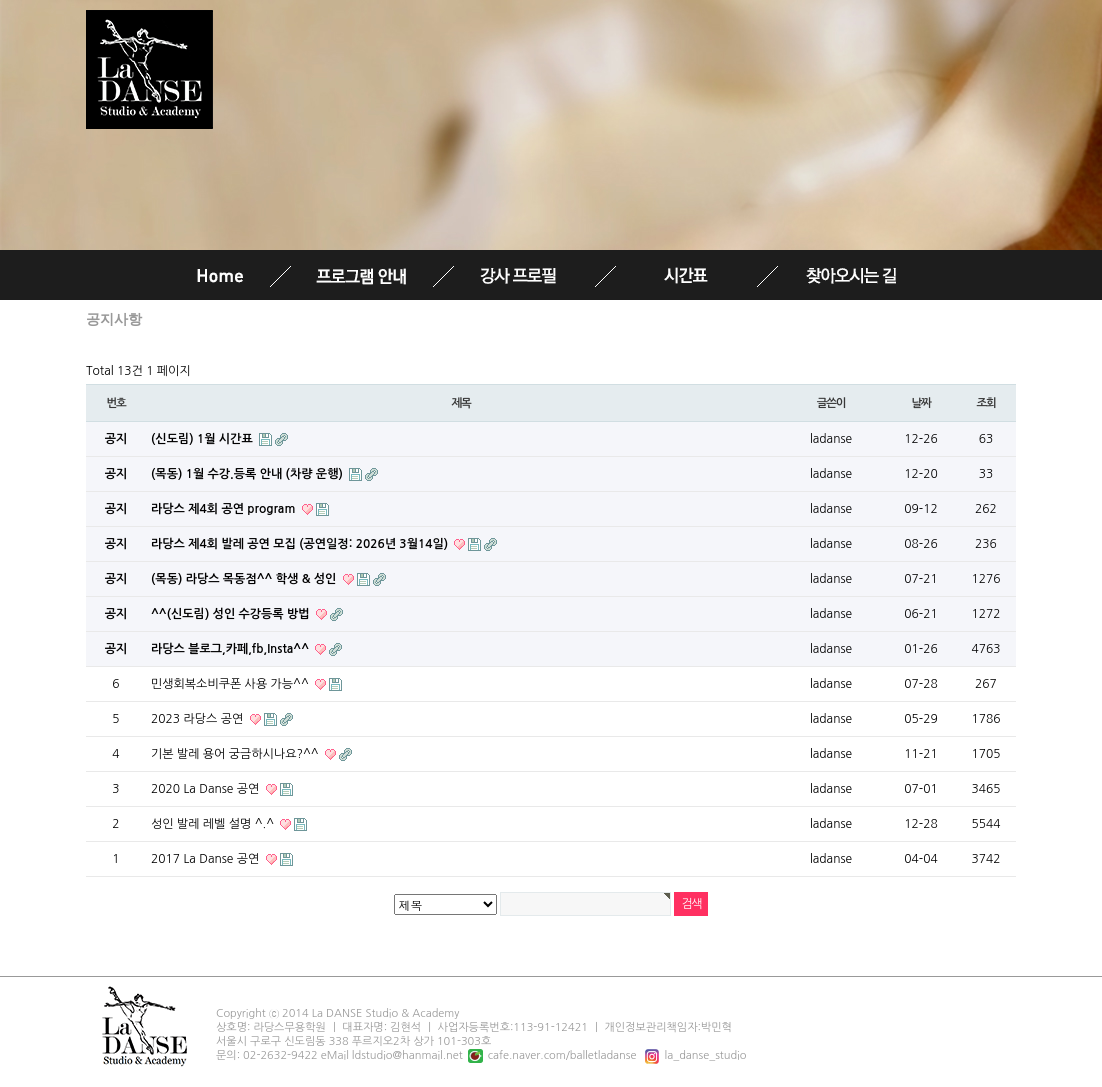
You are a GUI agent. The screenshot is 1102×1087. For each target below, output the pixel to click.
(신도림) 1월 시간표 (203, 439)
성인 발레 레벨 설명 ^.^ (214, 824)
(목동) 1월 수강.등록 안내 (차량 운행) (248, 474)
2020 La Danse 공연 (207, 789)
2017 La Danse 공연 (207, 859)
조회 (985, 403)
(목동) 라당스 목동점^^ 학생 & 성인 (245, 579)
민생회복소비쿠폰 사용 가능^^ (231, 684)
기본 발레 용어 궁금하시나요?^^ (236, 754)
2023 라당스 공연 (199, 719)
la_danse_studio (693, 1055)
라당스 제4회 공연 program (225, 509)
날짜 (920, 403)
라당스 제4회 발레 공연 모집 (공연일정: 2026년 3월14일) (301, 544)
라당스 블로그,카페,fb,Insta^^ (231, 649)
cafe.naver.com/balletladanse (550, 1055)
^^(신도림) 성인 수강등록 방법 (232, 614)
